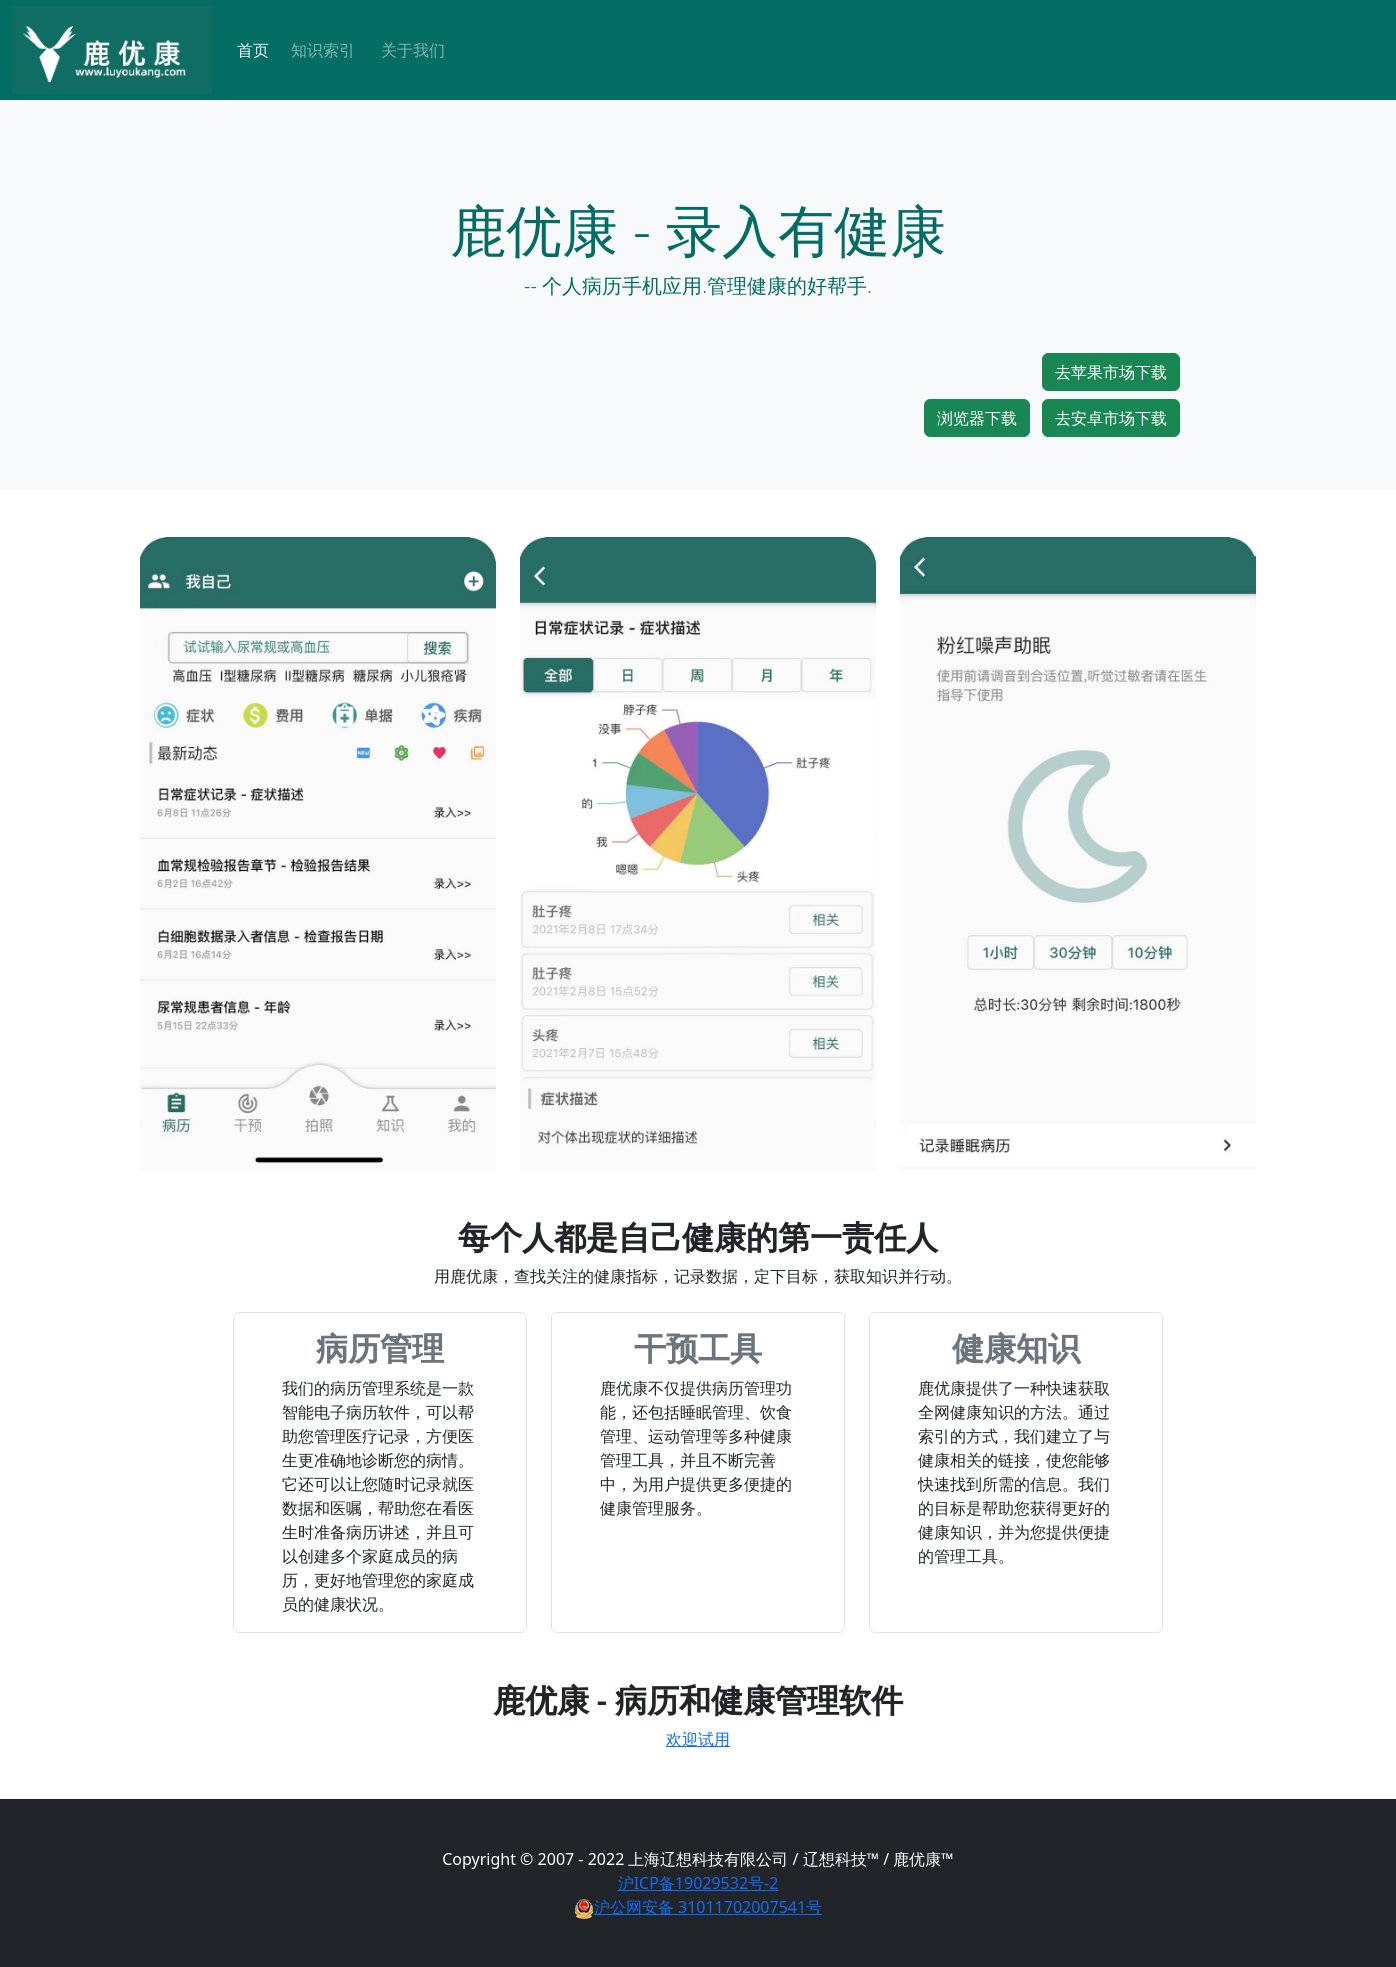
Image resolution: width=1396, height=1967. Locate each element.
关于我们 (413, 50)
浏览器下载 (977, 418)
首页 (253, 50)
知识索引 (323, 50)
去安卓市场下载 (1111, 418)
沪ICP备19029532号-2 (698, 1883)
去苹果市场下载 (1111, 372)
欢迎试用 (698, 1739)
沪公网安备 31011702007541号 (698, 1907)
